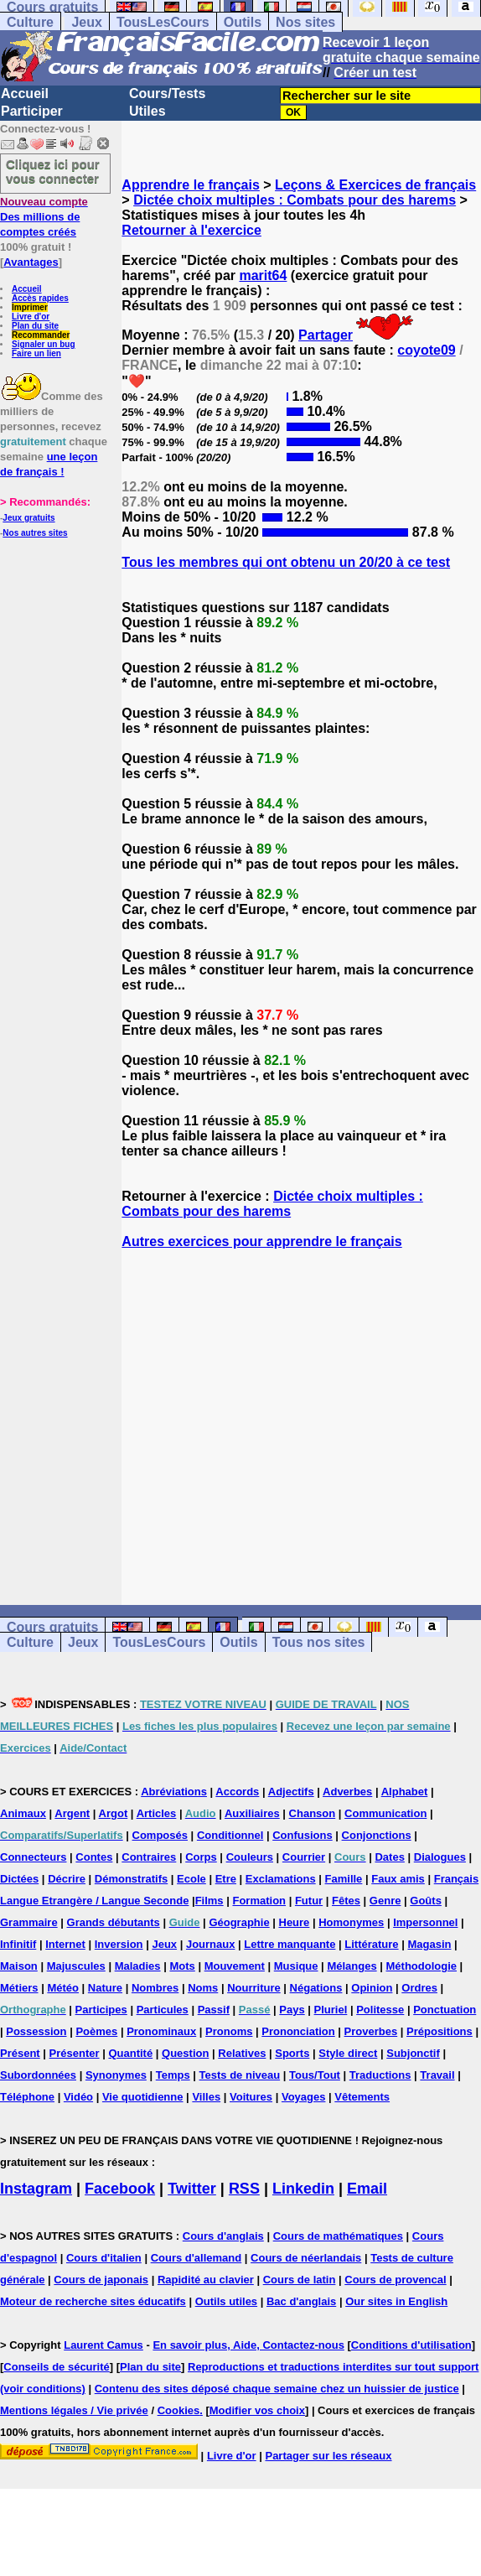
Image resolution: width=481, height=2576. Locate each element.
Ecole (191, 1878)
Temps (173, 2075)
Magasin (429, 1944)
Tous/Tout (314, 2075)
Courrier (303, 1857)
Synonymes (116, 2075)
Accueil (25, 93)
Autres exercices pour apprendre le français (261, 1241)
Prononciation (297, 2031)
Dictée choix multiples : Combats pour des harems (294, 200)
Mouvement (234, 1966)
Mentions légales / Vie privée (74, 2410)
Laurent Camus (103, 2345)
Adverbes (347, 1791)
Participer (32, 111)
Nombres (155, 1987)
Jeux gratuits (28, 517)
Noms (203, 1987)
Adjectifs (291, 1791)
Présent (20, 2053)
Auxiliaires (252, 1813)
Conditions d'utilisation (411, 2345)
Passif (214, 2009)
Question (185, 2053)
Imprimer (30, 307)
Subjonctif (413, 2053)
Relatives (242, 2053)
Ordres (419, 1987)
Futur (309, 1900)
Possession (36, 2031)
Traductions (380, 2075)
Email (367, 2188)
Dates (389, 1857)
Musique (296, 1966)
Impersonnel (425, 1922)
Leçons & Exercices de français (375, 185)
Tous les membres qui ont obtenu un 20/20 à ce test (286, 562)
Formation (259, 1900)
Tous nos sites (318, 1642)
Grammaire (29, 1922)
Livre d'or (30, 316)
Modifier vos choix (257, 2410)
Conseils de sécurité (56, 2366)
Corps (201, 1857)
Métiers (19, 1987)
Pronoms (228, 2031)
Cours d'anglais (223, 2236)
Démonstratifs (131, 1878)
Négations (316, 1987)
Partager (325, 335)
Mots (181, 1966)
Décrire (66, 1878)
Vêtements (362, 2096)
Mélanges (351, 1966)
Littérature (371, 1944)
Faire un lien (36, 353)
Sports (292, 2053)
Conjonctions (376, 1835)
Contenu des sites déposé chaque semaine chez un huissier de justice (277, 2388)
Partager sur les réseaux (328, 2455)
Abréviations (174, 1791)
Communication (385, 1813)
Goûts (426, 1900)
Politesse (380, 2009)
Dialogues (440, 1857)
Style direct (347, 2053)
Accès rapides (40, 298)
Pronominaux (161, 2031)
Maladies (138, 1966)
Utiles (147, 111)
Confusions (302, 1835)
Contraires (149, 1857)
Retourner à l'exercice (191, 230)
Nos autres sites (35, 533)
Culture (30, 22)
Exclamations (281, 1878)
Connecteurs (33, 1857)
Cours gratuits (52, 1627)
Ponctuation (444, 2009)
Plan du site (35, 325)
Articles (157, 1813)
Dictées (19, 1878)
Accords (237, 1791)
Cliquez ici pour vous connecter (53, 171)
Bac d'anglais (301, 2301)
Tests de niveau (240, 2075)
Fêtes (346, 1900)
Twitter (192, 2188)
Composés (160, 1835)
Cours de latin (299, 2279)
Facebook (120, 2188)
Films (209, 1900)
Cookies (179, 2410)
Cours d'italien (104, 2257)
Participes (101, 2009)
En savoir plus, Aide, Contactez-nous (248, 2345)
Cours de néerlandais (306, 2257)
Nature (105, 1987)
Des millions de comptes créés (44, 216)
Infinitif (18, 1944)
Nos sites (305, 22)
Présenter (74, 2053)
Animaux (23, 1813)
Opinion (371, 1987)
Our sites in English (396, 2301)
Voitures (251, 2096)
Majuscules (76, 1966)
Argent (72, 1813)
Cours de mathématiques (338, 2236)
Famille (344, 1878)
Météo (63, 1987)
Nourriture (254, 1987)
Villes (206, 2096)
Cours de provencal (395, 2279)
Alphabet (404, 1791)
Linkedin (303, 2188)
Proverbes (371, 2031)
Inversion (119, 1944)
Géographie (239, 1922)
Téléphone (27, 2096)
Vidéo (78, 2096)
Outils (242, 22)
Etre (225, 1878)
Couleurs (249, 1857)
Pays (291, 2009)
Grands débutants (113, 1922)
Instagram (36, 2188)
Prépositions (439, 2031)
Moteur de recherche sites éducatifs (93, 2301)
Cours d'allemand (196, 2257)
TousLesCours (162, 22)
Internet (65, 1944)
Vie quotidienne (143, 2096)
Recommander (41, 335)
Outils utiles (226, 2301)
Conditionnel (230, 1835)
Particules (163, 2009)
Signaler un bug (43, 344)
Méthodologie (422, 1966)
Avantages (30, 262)
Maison (19, 1966)
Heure (294, 1922)
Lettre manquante (289, 1944)
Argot (113, 1813)
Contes (93, 1857)
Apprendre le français (191, 185)
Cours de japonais (101, 2279)
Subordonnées (38, 2075)
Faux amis (398, 1878)
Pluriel (331, 2009)
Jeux (86, 22)
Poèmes (96, 2031)
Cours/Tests (167, 93)
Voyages (304, 2096)
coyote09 (426, 350)
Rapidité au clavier (206, 2279)
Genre (385, 1900)
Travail (437, 2075)
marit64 (263, 275)
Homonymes (351, 1922)
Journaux (210, 1944)
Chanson (312, 1813)
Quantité (130, 2053)
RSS (244, 2188)
